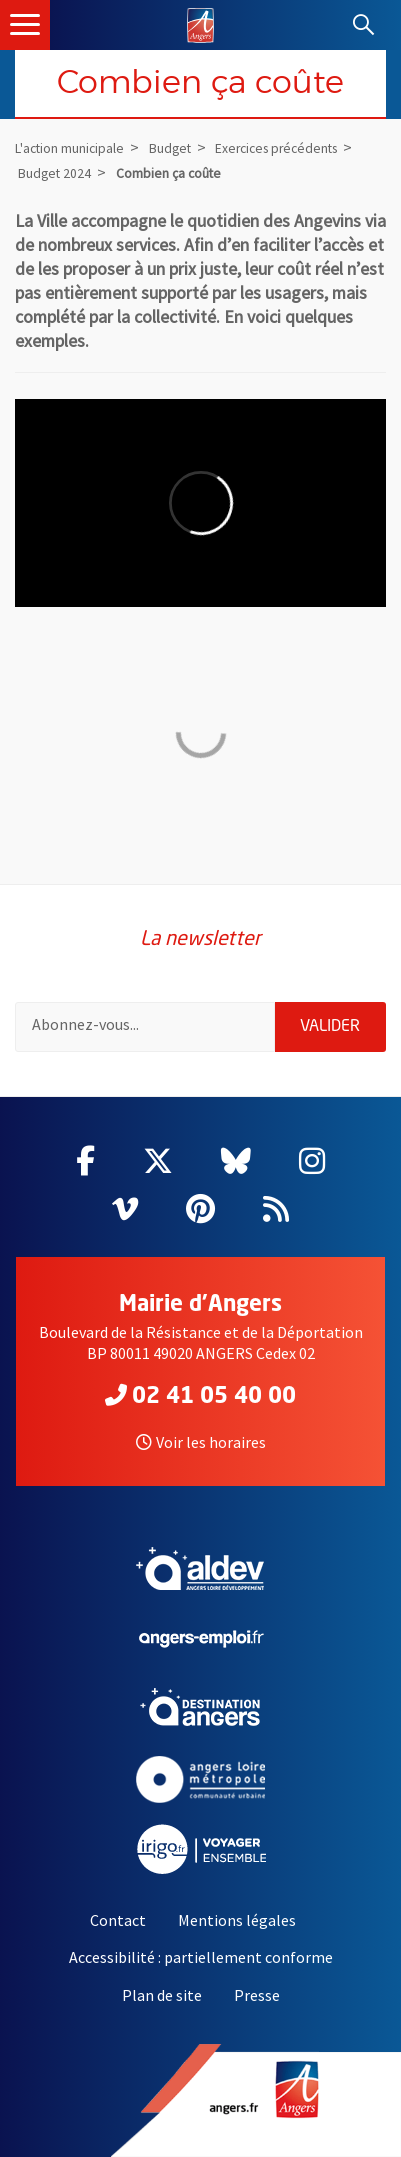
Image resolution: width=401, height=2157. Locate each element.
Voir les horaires (201, 1442)
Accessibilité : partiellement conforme (201, 1957)
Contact (118, 1920)
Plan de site (162, 1995)
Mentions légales (237, 1920)
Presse (257, 1995)
